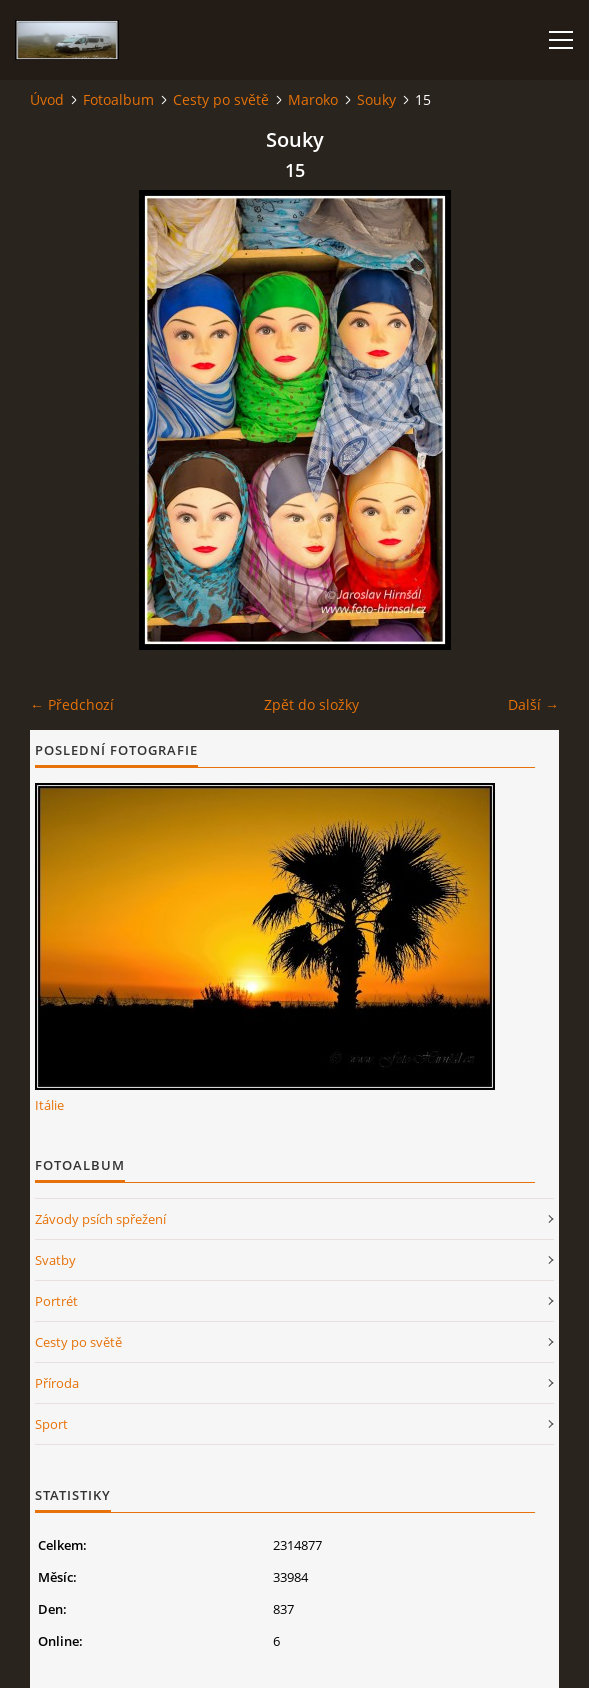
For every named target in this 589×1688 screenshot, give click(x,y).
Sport (51, 1424)
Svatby (55, 1260)
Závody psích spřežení (100, 1219)
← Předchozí (72, 704)
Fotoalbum (118, 99)
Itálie (49, 1105)
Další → (533, 704)
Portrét (56, 1301)
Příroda (57, 1383)
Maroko (313, 99)
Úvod (47, 99)
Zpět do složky (311, 704)
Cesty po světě (221, 99)
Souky (376, 99)
